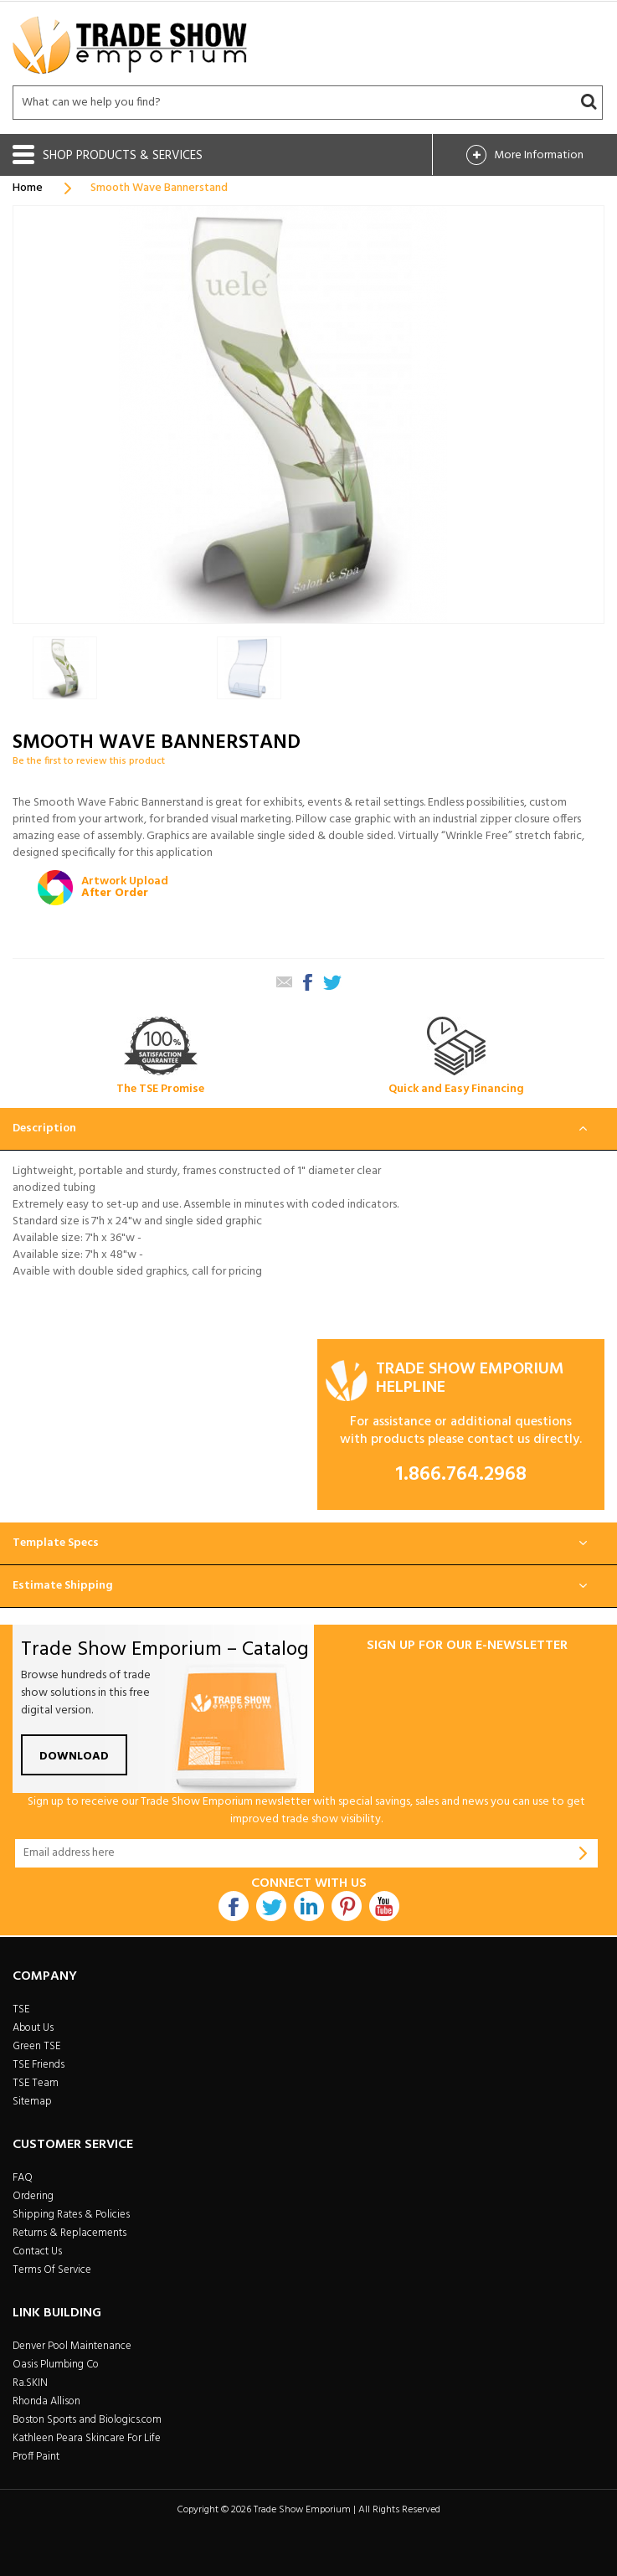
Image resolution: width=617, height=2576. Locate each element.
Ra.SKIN (30, 2383)
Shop (123, 156)
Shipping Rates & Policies (71, 2214)
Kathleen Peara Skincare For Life (87, 2438)
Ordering (33, 2196)
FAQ (23, 2178)
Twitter (271, 1906)
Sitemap (32, 2101)
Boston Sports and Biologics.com (87, 2420)
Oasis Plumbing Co (56, 2364)
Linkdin (309, 1906)
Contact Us (37, 2251)
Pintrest (347, 1906)
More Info (539, 155)
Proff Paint (36, 2456)
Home (28, 188)
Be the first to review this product (89, 761)
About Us (33, 2028)
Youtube (384, 1906)
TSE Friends (38, 2065)
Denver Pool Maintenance (72, 2346)
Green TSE (36, 2046)
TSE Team (36, 2083)
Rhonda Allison (46, 2401)
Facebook (234, 1906)
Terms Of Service (52, 2270)
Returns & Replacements (69, 2233)
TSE (21, 2009)
